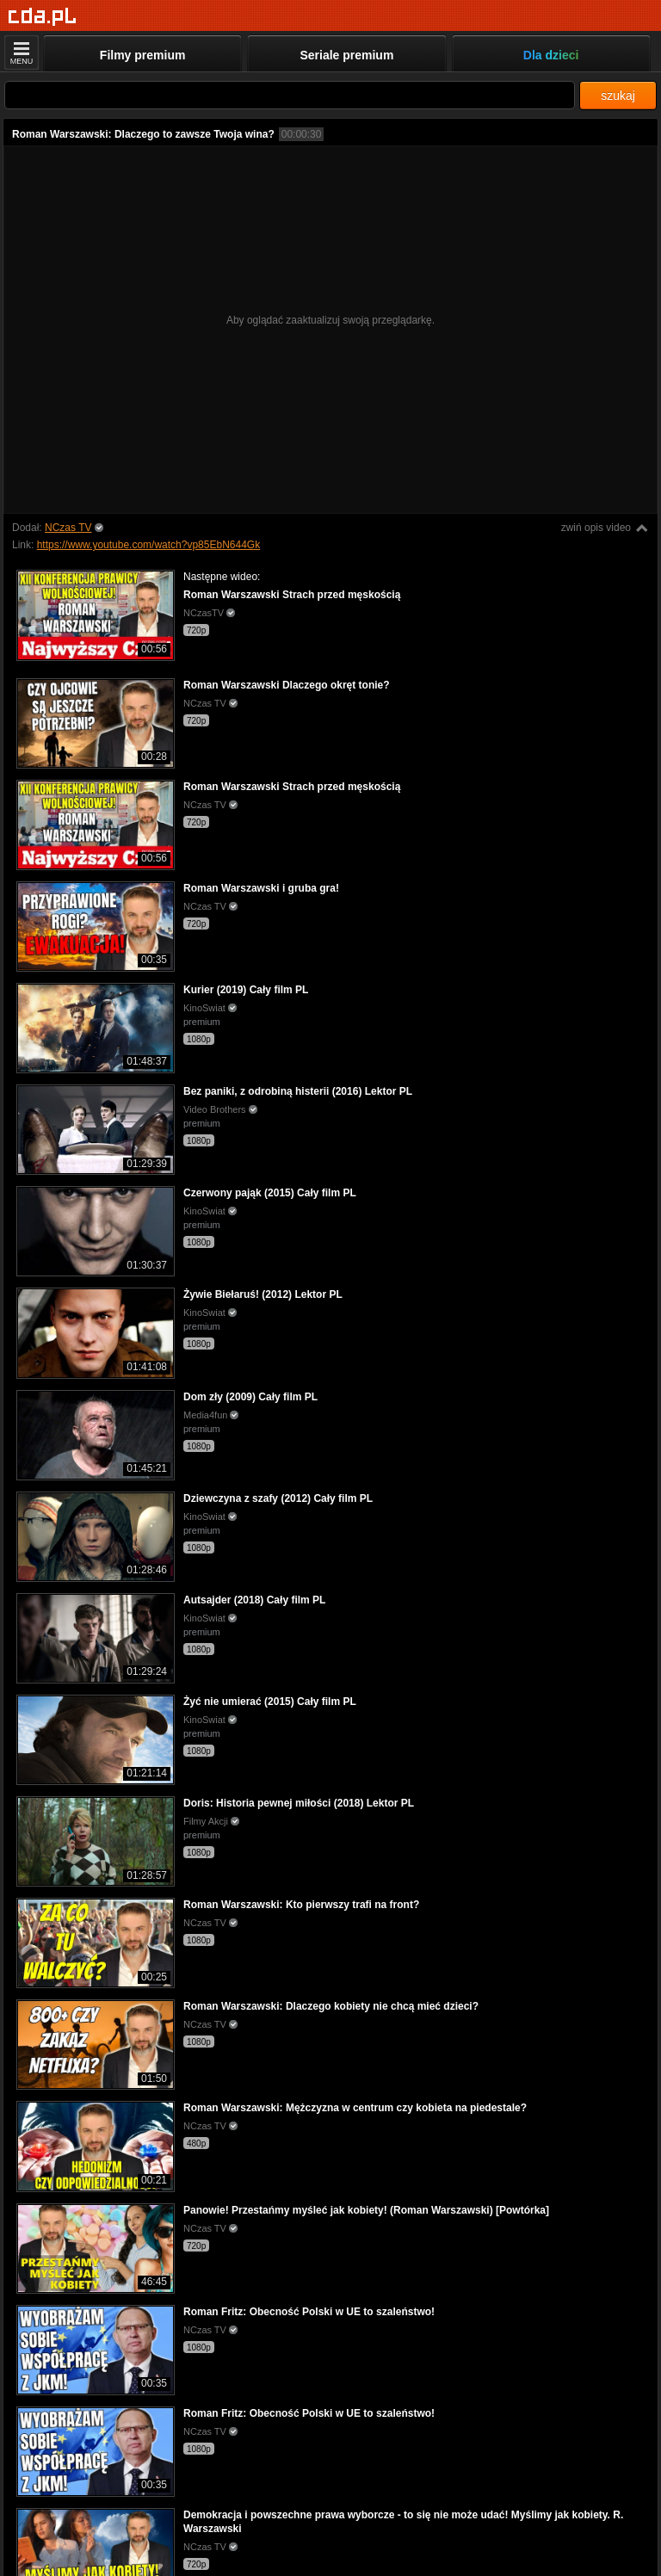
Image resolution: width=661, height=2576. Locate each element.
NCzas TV (68, 528)
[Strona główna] (43, 17)
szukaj (618, 95)
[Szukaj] (289, 95)
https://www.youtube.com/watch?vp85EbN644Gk (148, 545)
